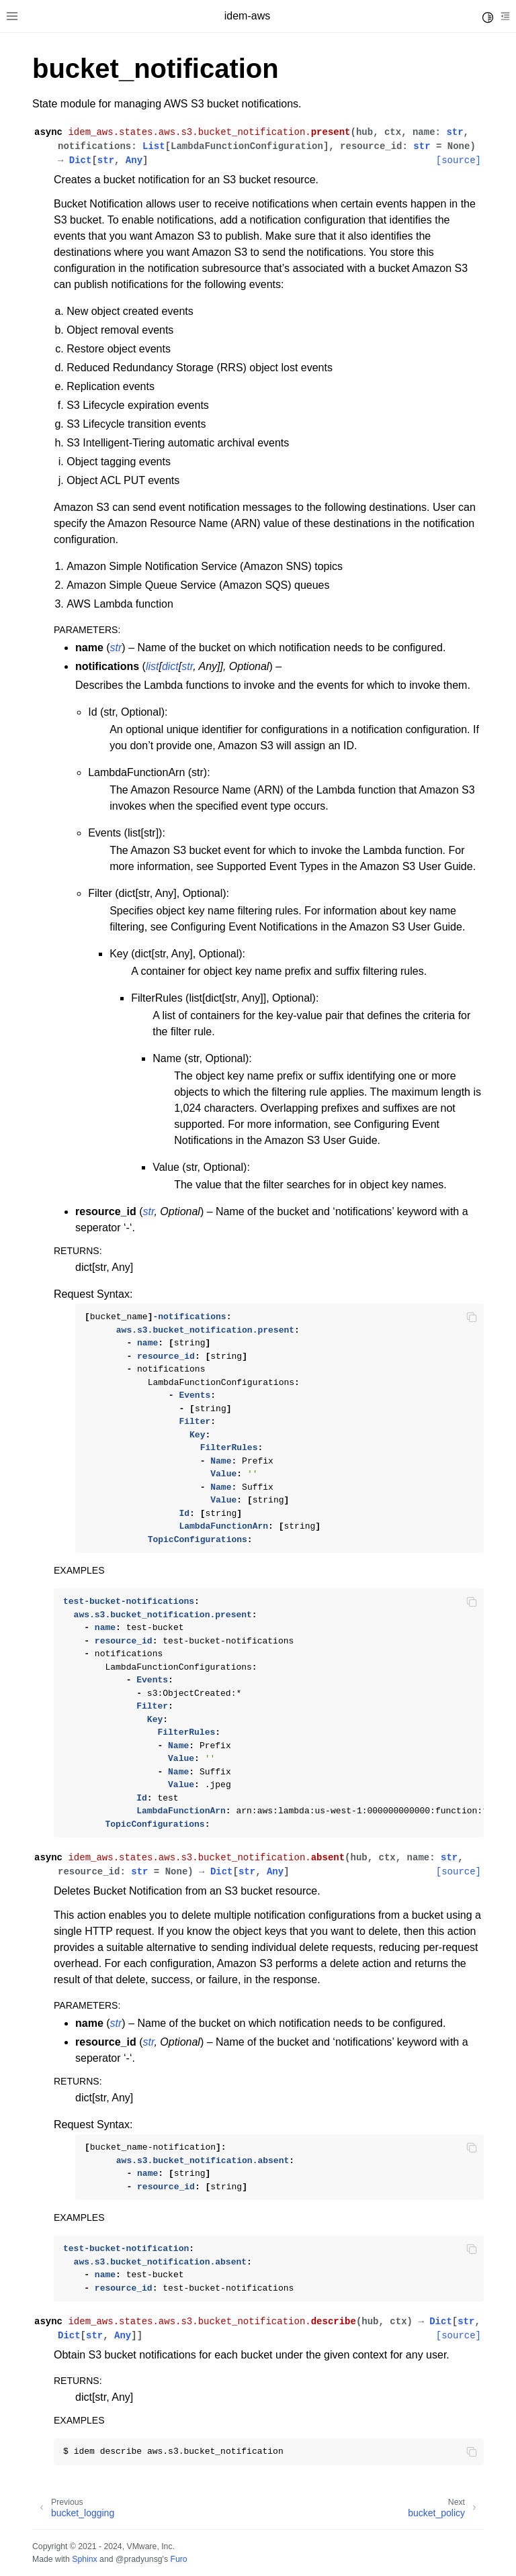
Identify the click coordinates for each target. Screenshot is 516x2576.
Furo (178, 2559)
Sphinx (84, 2559)
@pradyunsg (139, 2559)
